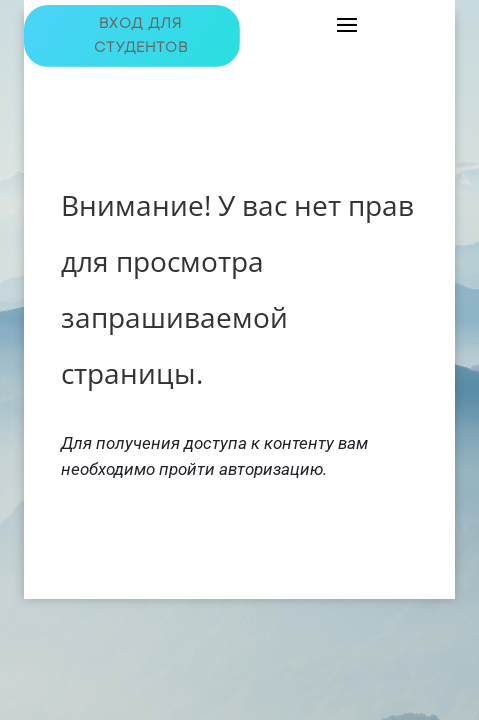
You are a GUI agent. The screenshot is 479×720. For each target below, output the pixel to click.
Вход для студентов (141, 35)
